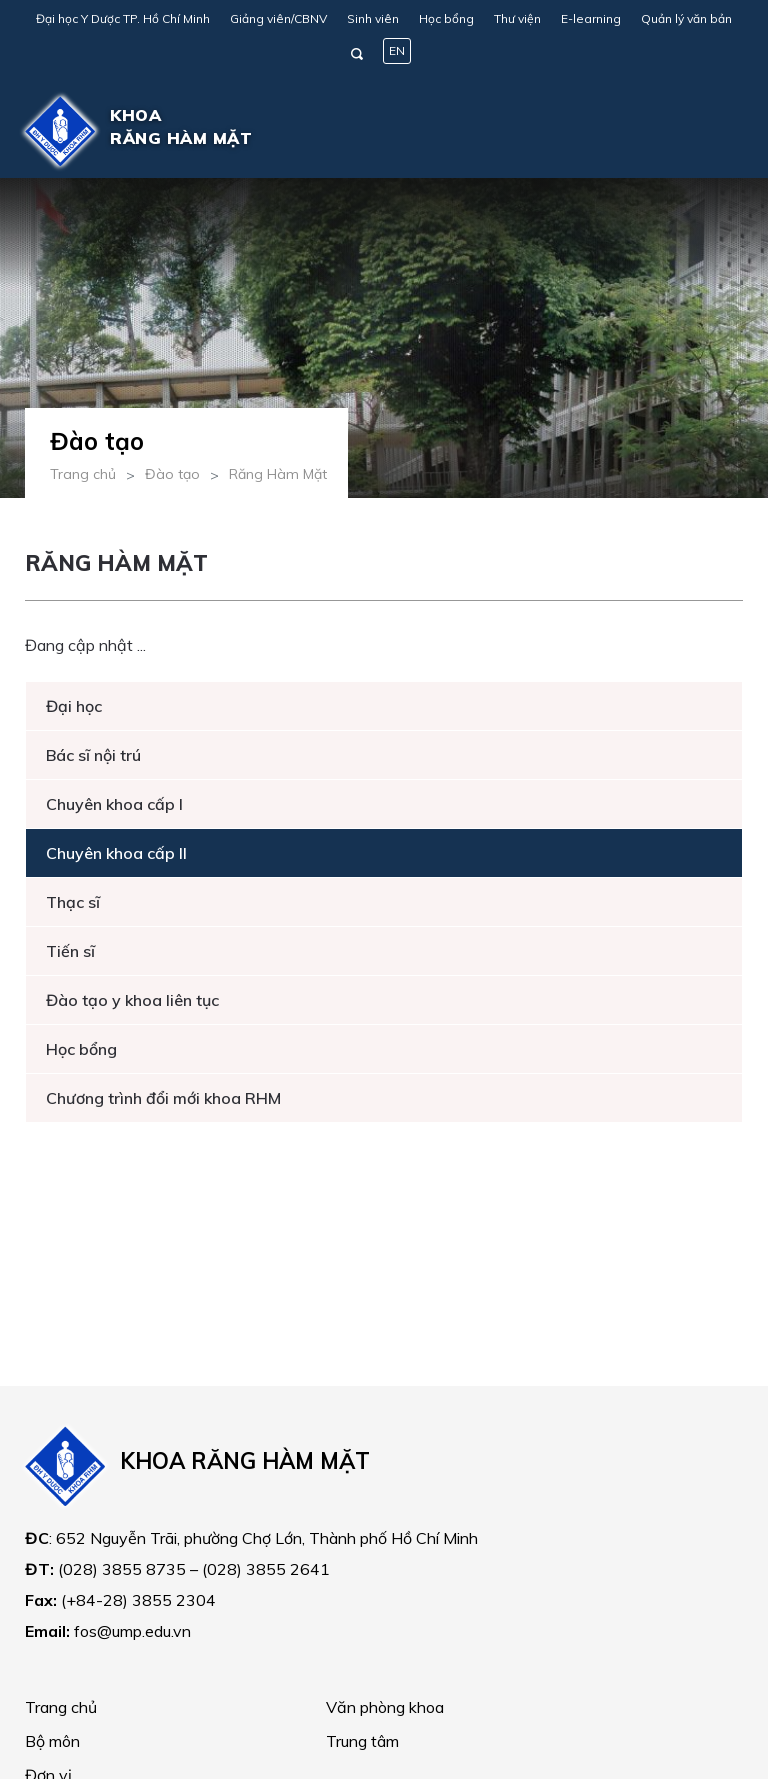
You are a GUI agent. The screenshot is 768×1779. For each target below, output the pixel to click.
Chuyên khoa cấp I (114, 804)
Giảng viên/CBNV (278, 18)
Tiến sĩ (70, 951)
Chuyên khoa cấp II (116, 853)
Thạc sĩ (73, 902)
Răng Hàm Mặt (278, 474)
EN (397, 50)
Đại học (74, 706)
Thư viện (517, 18)
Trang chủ (83, 474)
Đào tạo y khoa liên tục (132, 1000)
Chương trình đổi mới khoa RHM (163, 1098)
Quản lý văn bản (686, 18)
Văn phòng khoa (385, 1707)
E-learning (591, 18)
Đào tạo (172, 474)
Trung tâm (362, 1741)
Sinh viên (373, 18)
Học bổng (446, 18)
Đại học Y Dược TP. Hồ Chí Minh (123, 18)
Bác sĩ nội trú (93, 755)
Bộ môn (52, 1741)
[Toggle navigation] (714, 131)
